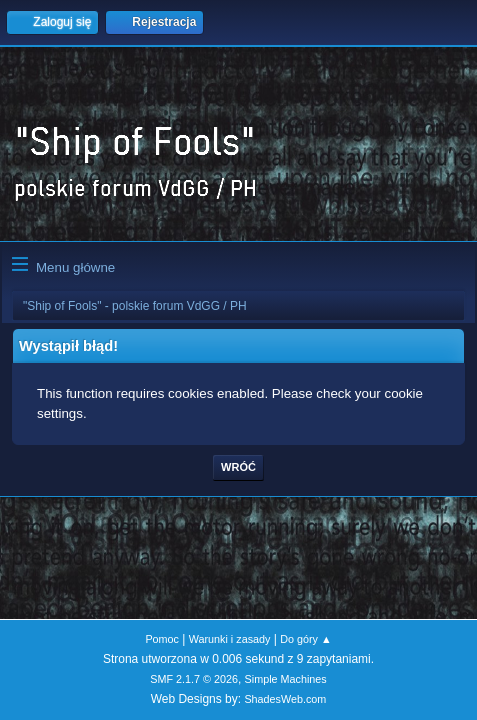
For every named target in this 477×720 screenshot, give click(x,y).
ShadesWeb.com (285, 699)
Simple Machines (286, 679)
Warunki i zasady (230, 639)
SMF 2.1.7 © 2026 (194, 679)
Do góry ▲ (305, 639)
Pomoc (162, 639)
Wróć (238, 467)
